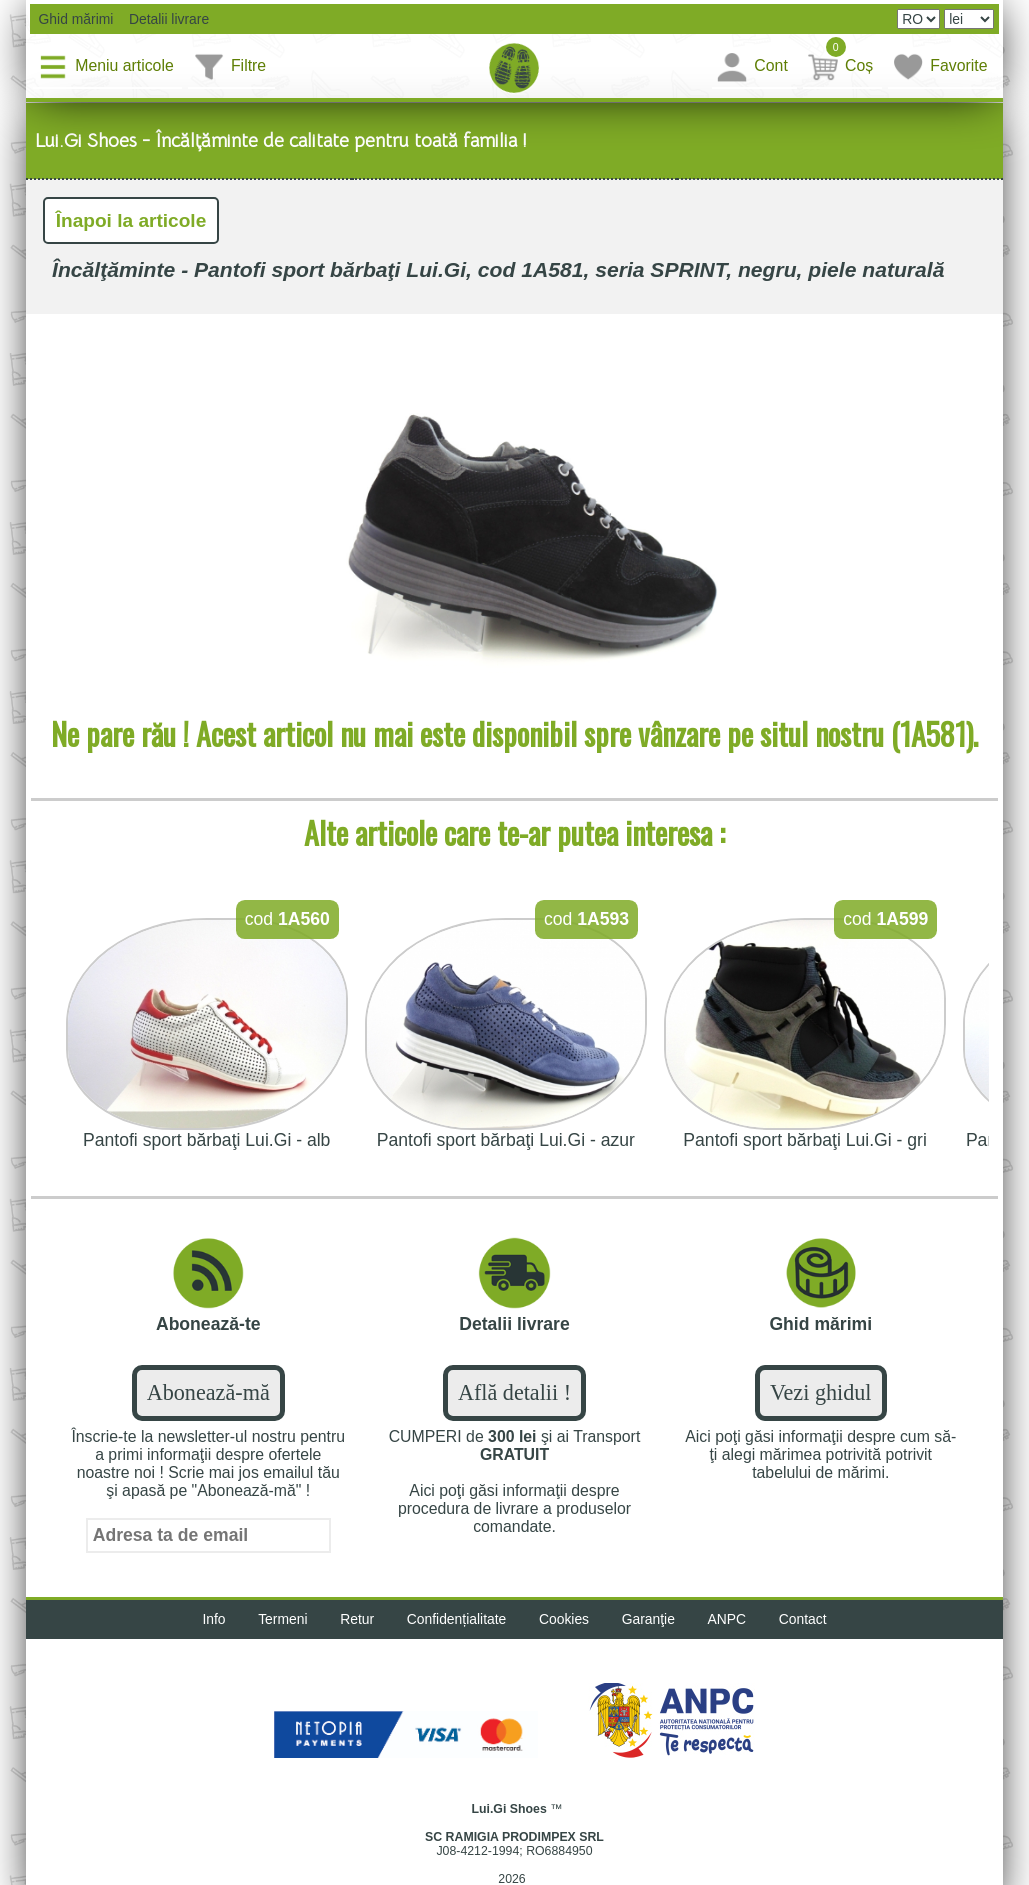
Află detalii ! (514, 1394)
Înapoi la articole (132, 221)
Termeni (280, 1621)
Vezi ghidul (820, 1394)
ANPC (729, 1621)
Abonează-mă (208, 1394)
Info (209, 1621)
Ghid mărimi (75, 19)
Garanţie (650, 1621)
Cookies (564, 1621)
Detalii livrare (165, 19)
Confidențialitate (455, 1621)
